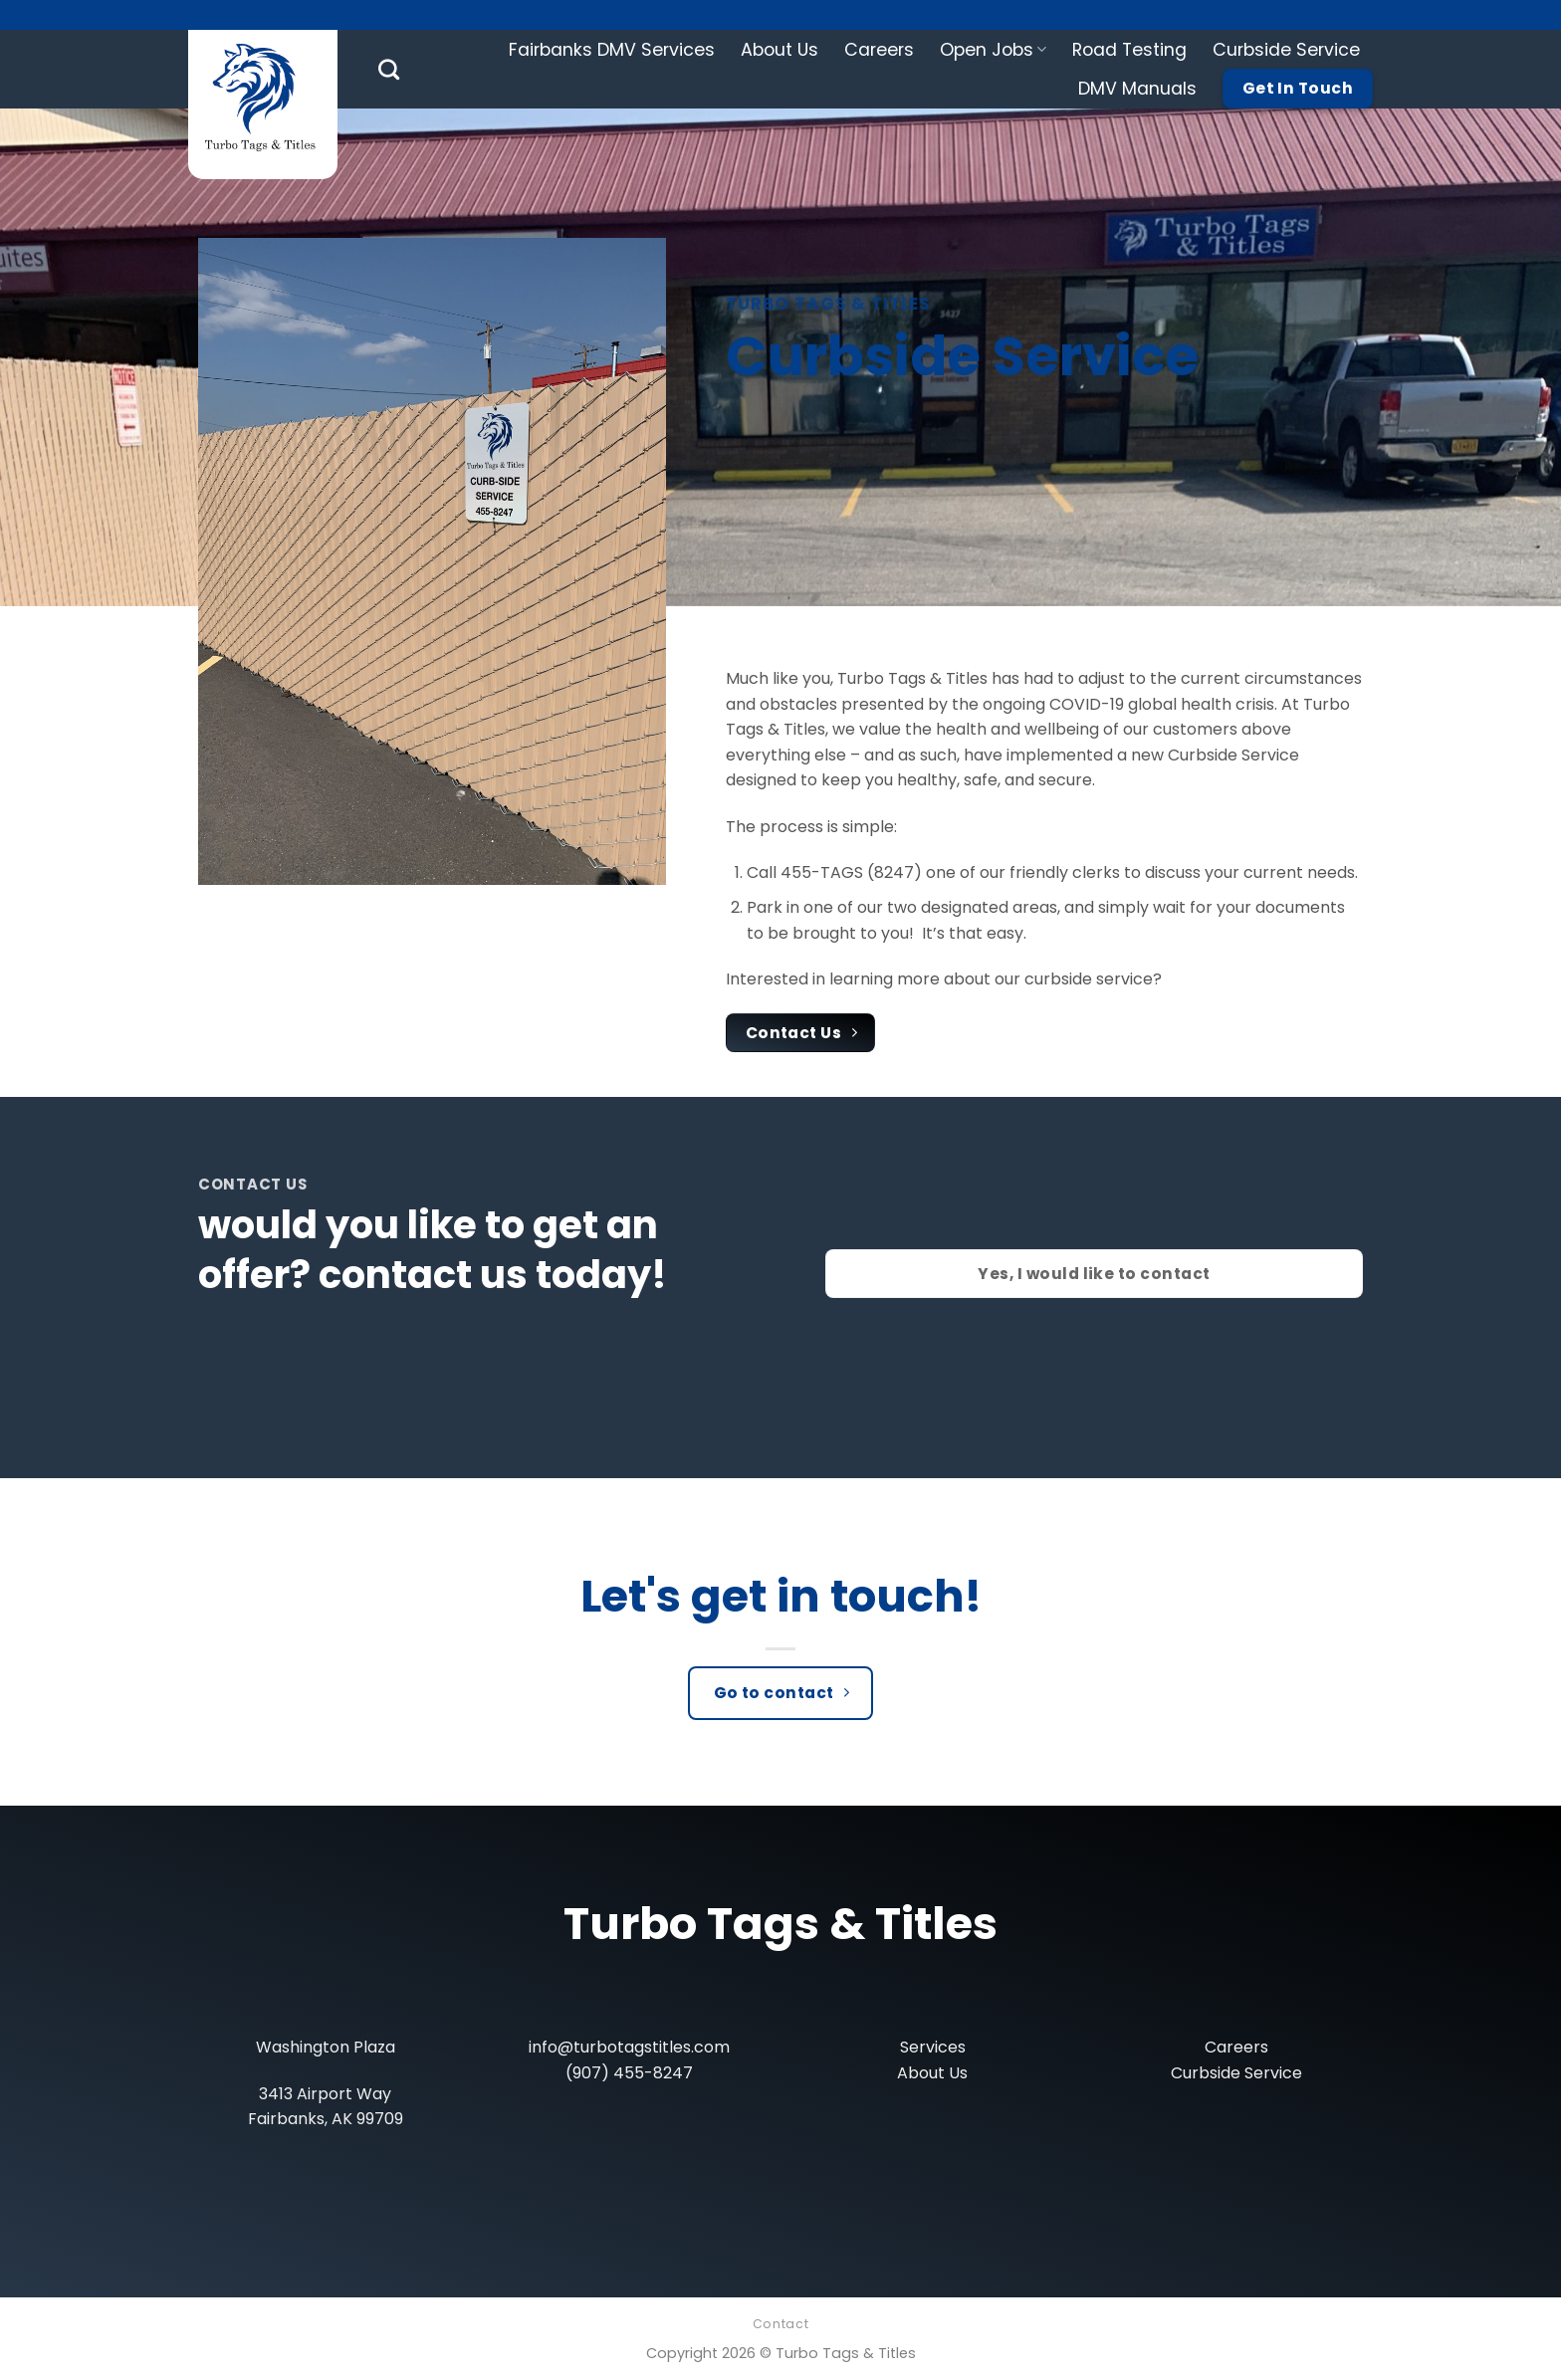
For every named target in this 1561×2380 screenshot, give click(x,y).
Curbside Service (1286, 50)
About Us (779, 50)
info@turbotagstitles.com (629, 2047)
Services (933, 2047)
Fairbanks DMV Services (612, 50)
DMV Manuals (1137, 89)
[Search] (388, 69)
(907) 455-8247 (629, 2072)
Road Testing (1129, 50)
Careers (879, 50)
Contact (780, 2323)
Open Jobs (993, 50)
